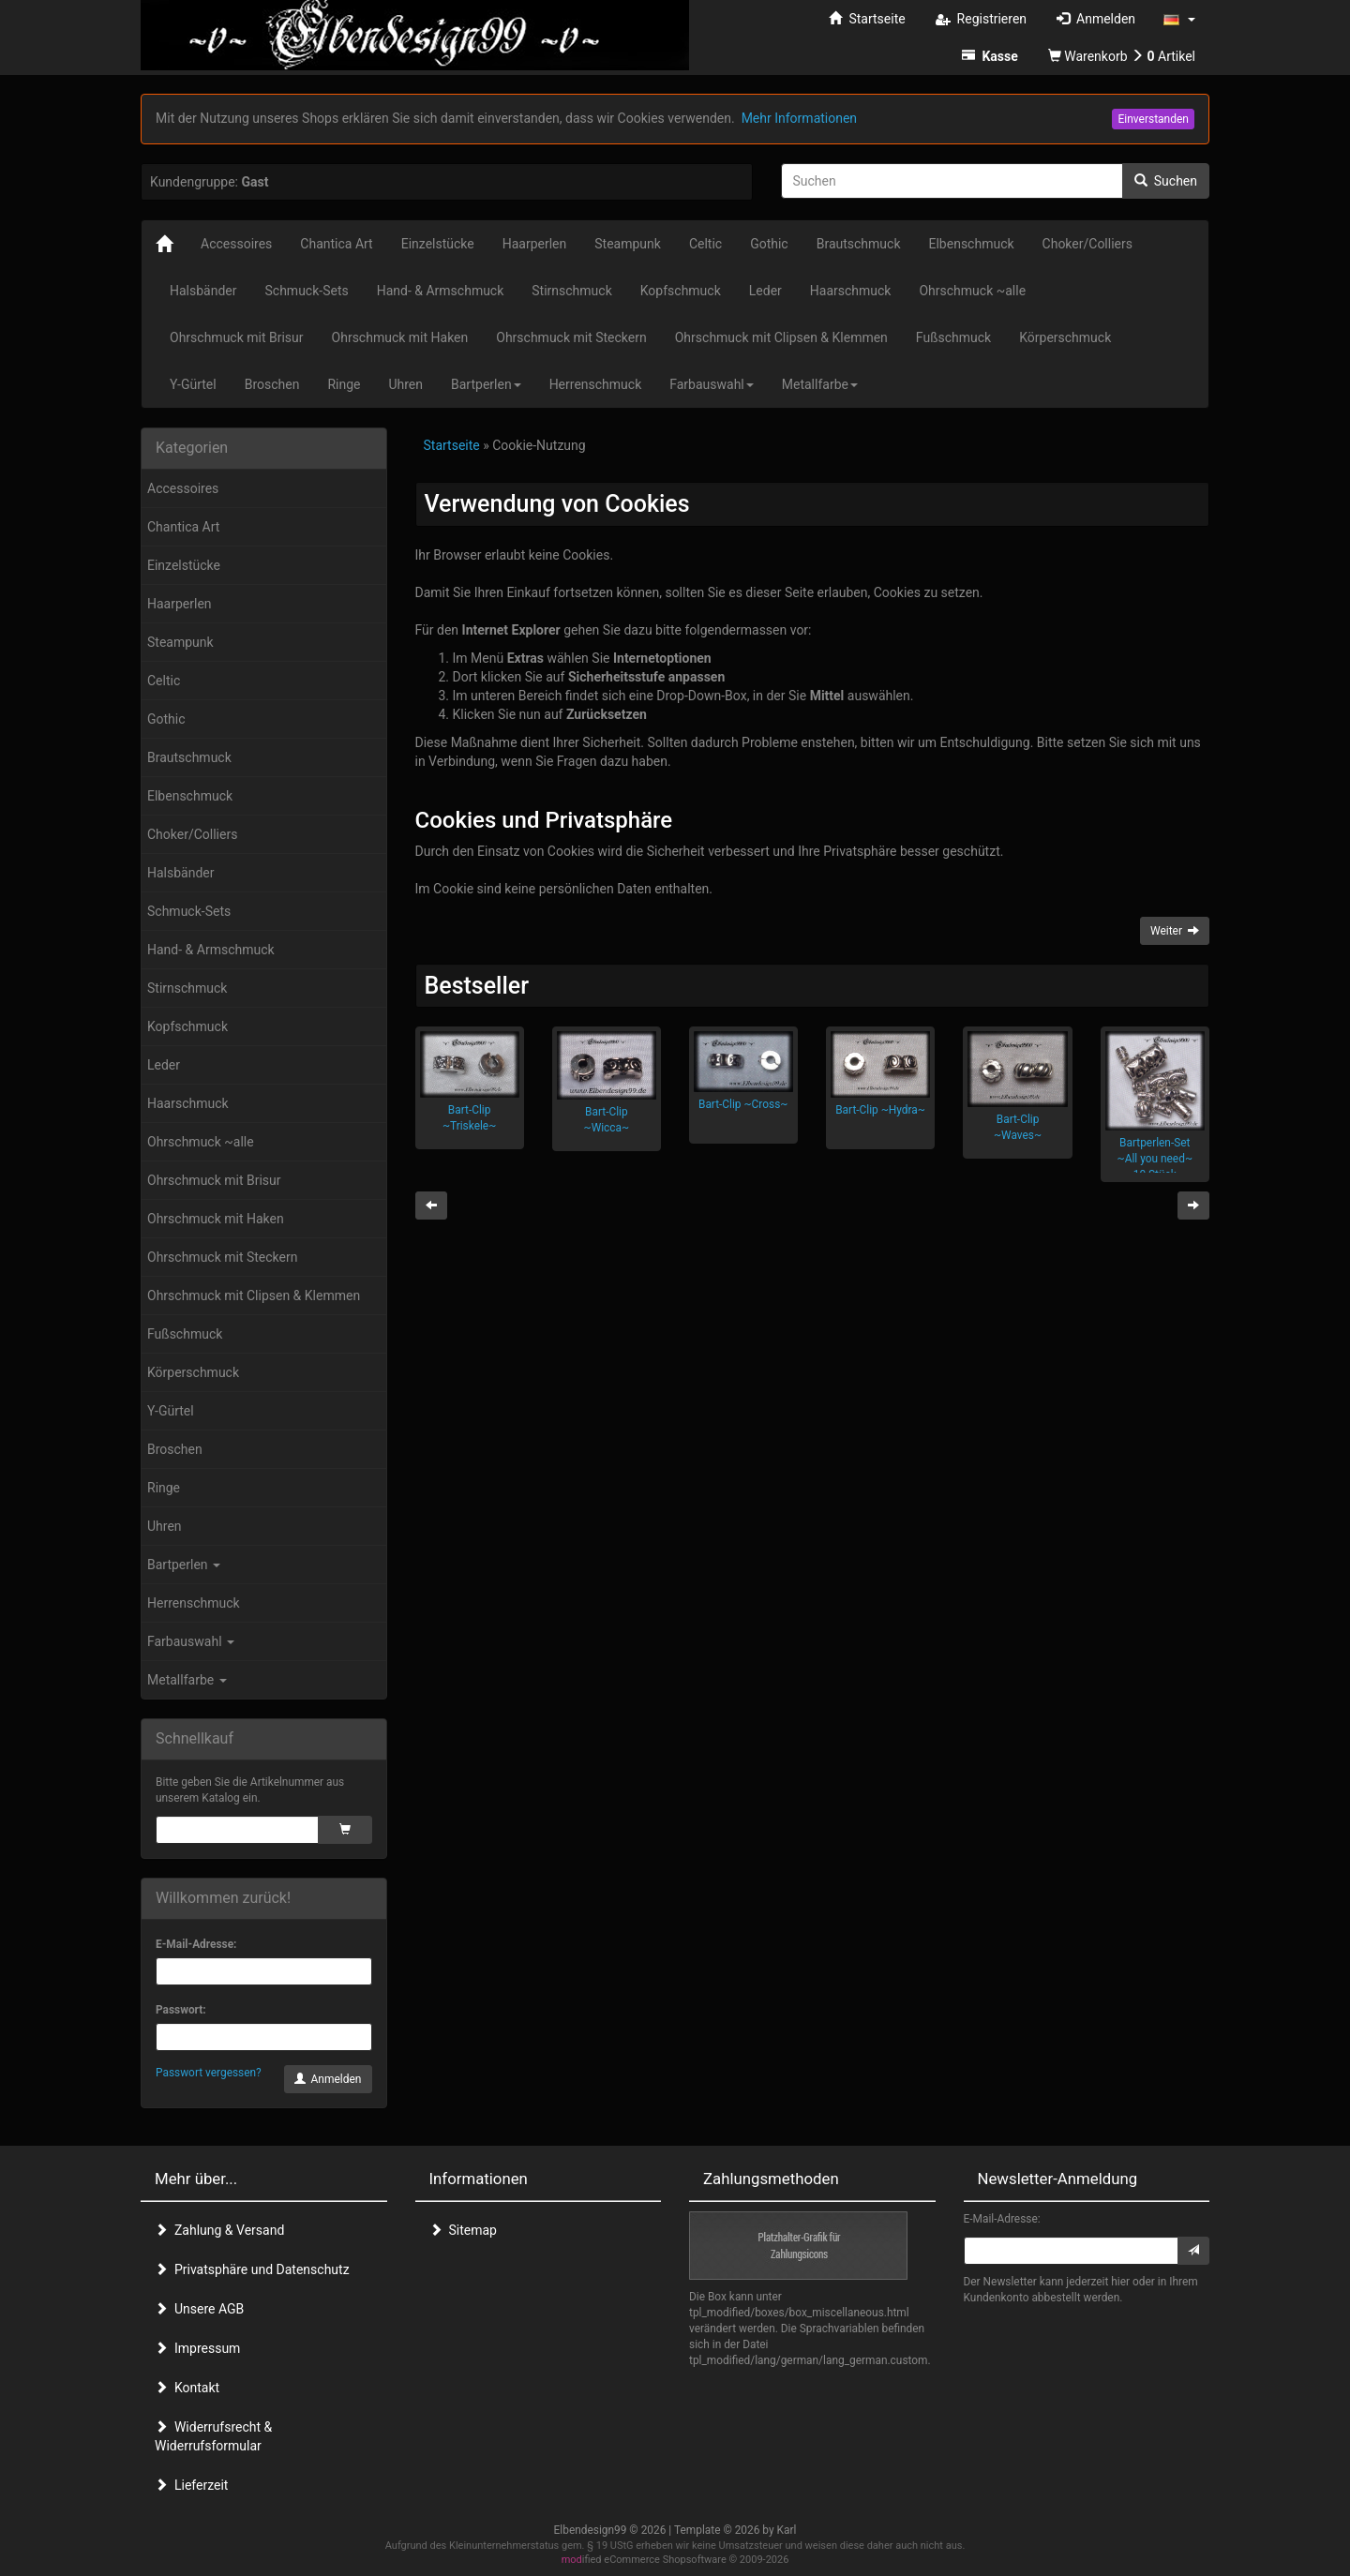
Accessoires (182, 488)
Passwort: (181, 2009)
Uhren (164, 1526)
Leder (163, 1064)
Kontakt (187, 2387)
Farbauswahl (190, 1641)
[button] (1179, 18)
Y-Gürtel (170, 1410)
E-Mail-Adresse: (196, 1944)
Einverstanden (1153, 119)
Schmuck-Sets (189, 911)
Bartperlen (183, 1564)
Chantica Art (183, 526)
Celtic (163, 680)
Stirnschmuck (187, 988)
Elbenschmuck (189, 795)
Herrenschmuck (193, 1602)
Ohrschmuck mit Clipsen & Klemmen (253, 1295)
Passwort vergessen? (209, 2072)
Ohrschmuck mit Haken (215, 1218)
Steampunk (180, 642)
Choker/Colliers (192, 834)
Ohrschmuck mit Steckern (222, 1257)
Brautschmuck (189, 757)
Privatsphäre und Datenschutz (252, 2269)
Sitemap (463, 2230)
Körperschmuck (193, 1372)
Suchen (1165, 180)
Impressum (197, 2348)
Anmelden (328, 2079)
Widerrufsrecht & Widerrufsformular (213, 2436)
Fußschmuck (184, 1333)
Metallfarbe (187, 1679)
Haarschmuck (188, 1103)
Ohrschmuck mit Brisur (214, 1180)
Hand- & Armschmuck (211, 949)
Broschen (174, 1449)
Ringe (163, 1487)
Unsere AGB (199, 2308)
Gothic (166, 718)
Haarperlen (179, 603)
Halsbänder (181, 872)
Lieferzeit (191, 2485)
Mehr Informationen (799, 118)
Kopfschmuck (187, 1026)
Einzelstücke (183, 565)
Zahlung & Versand (219, 2230)
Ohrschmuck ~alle (200, 1141)
